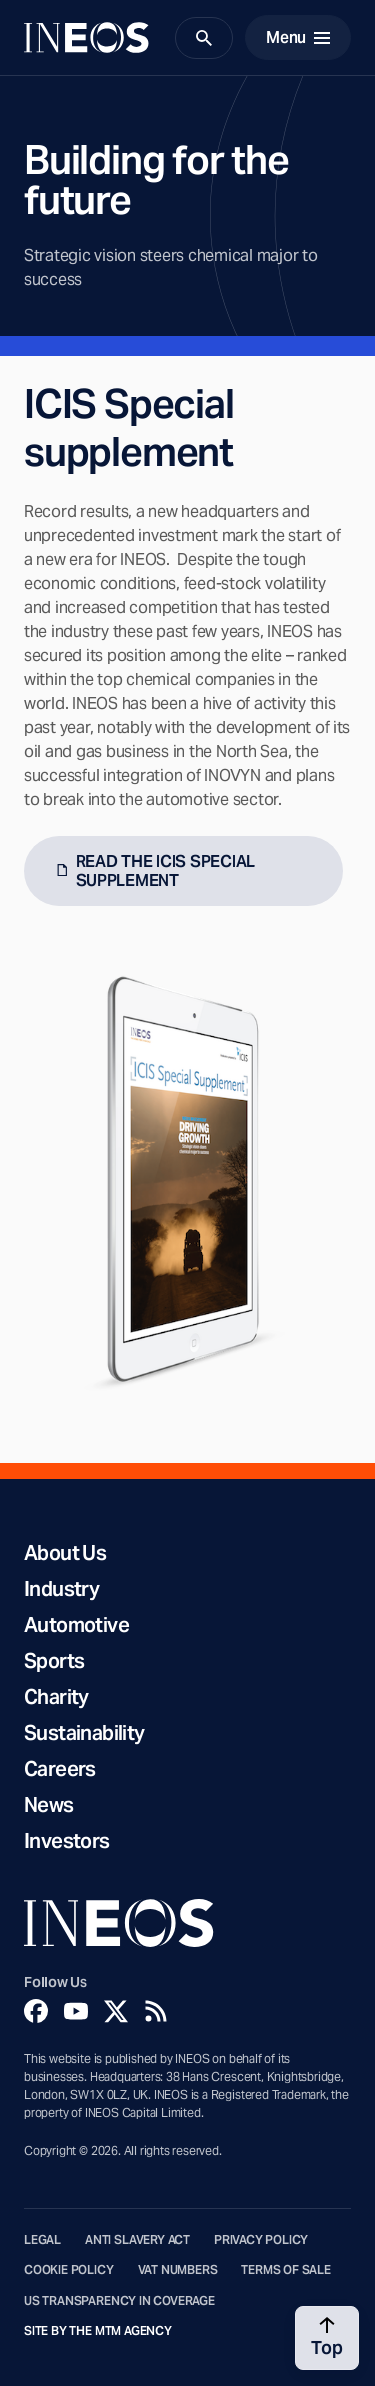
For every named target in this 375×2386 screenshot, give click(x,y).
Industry (61, 1589)
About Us (65, 1553)
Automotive (76, 1625)
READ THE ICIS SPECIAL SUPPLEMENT (166, 871)
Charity (56, 1697)
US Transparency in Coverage (119, 2301)
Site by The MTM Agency (98, 2331)
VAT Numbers (178, 2270)
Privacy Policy (261, 2240)
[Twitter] (116, 2011)
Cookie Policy (69, 2270)
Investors (67, 1841)
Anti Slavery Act (137, 2240)
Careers (60, 1769)
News (49, 1805)
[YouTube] (76, 2011)
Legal (42, 2240)
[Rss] (156, 2011)
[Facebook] (36, 2011)
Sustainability (84, 1733)
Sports (54, 1661)
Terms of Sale (286, 2270)
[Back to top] (327, 2338)
